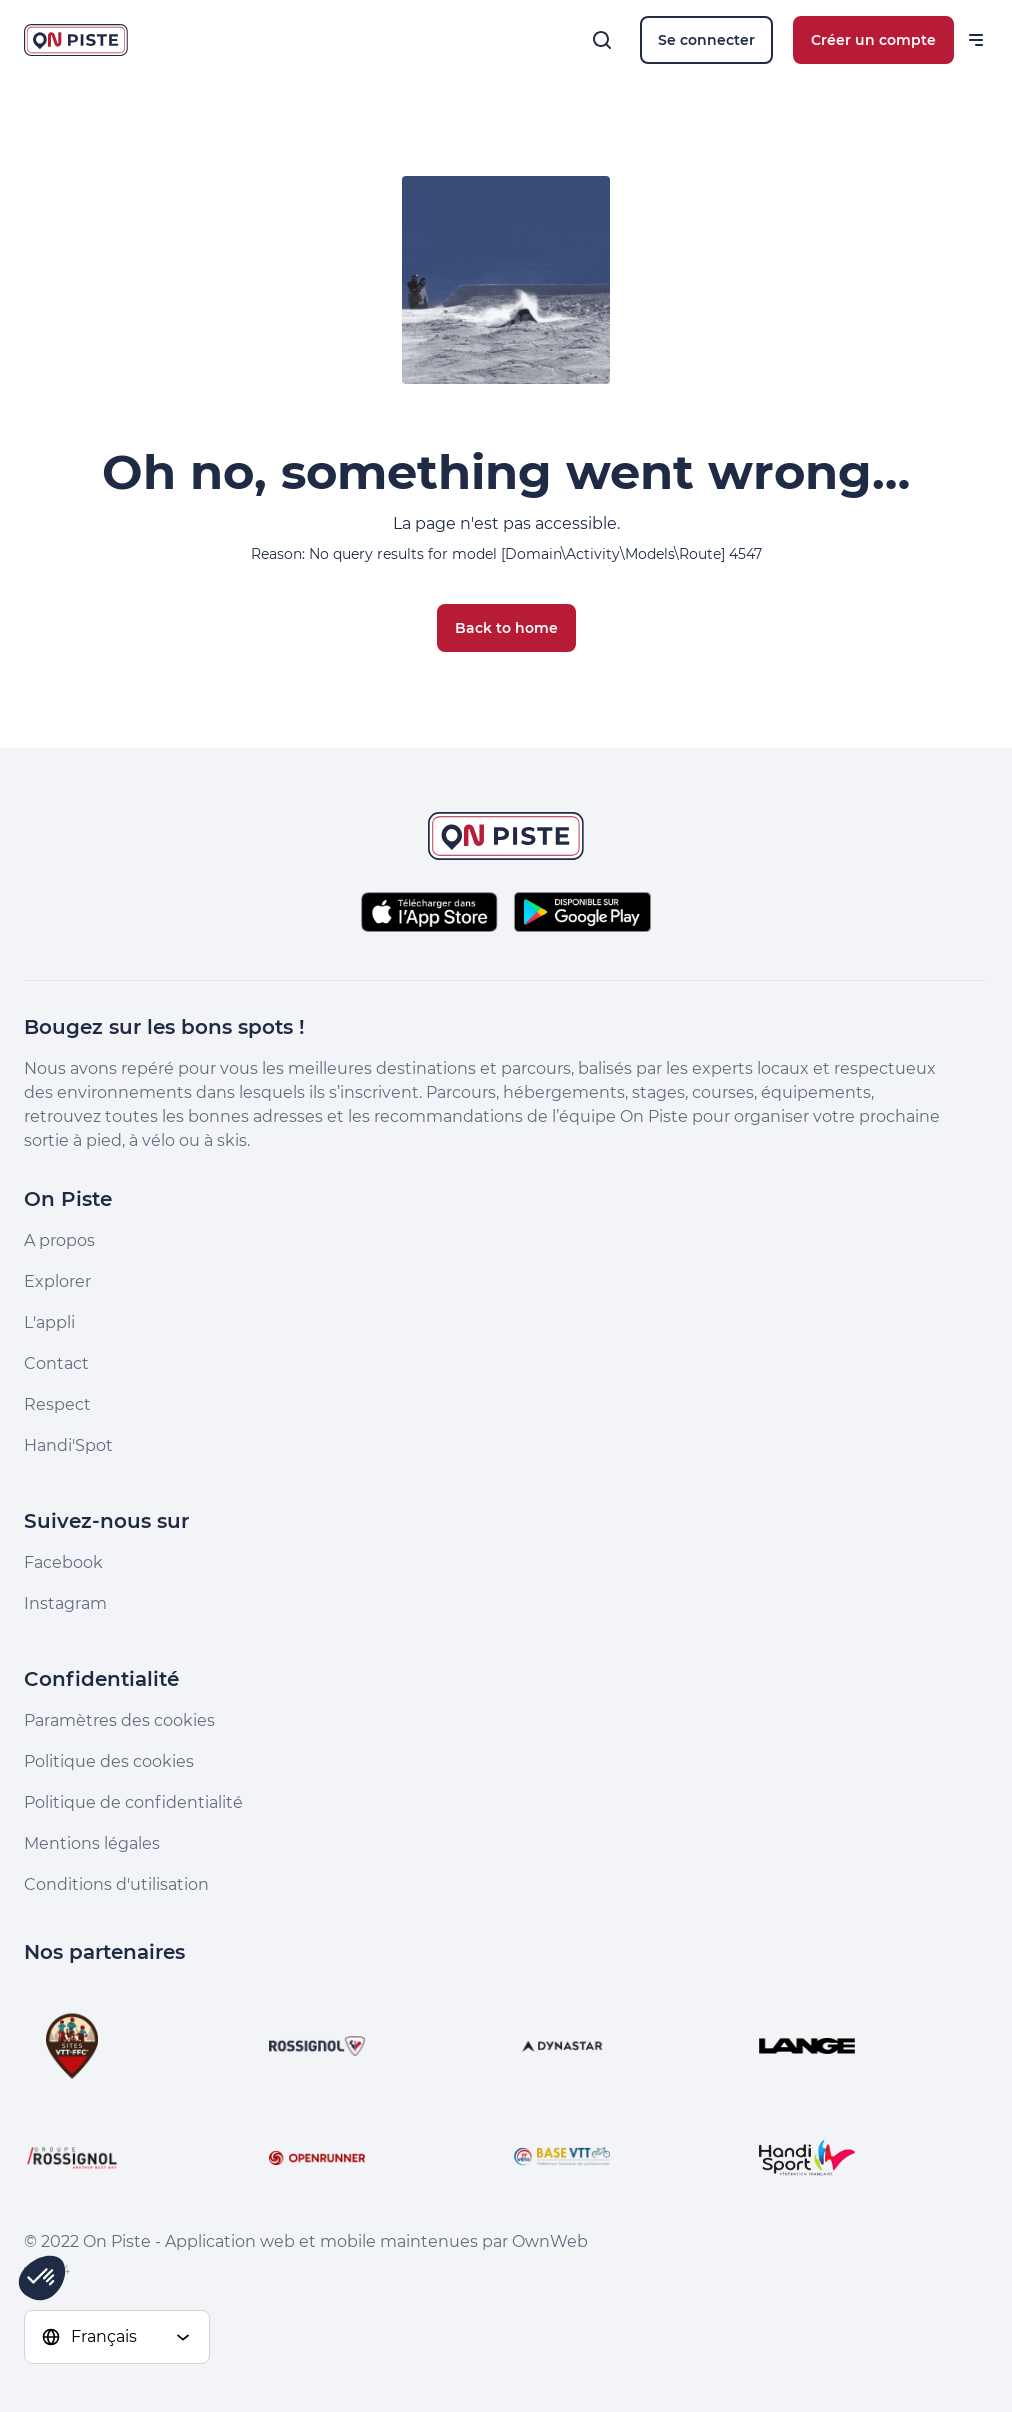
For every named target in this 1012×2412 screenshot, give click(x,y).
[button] (42, 2278)
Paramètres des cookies (119, 1720)
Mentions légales (92, 1843)
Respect (57, 1404)
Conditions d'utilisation (116, 1884)
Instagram (65, 1603)
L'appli (49, 1322)
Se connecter (706, 40)
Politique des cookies (109, 1761)
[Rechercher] (602, 40)
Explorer (57, 1281)
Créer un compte (873, 40)
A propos (59, 1240)
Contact (56, 1363)
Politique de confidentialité (133, 1802)
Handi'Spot (68, 1445)
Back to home (506, 628)
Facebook (63, 1562)
